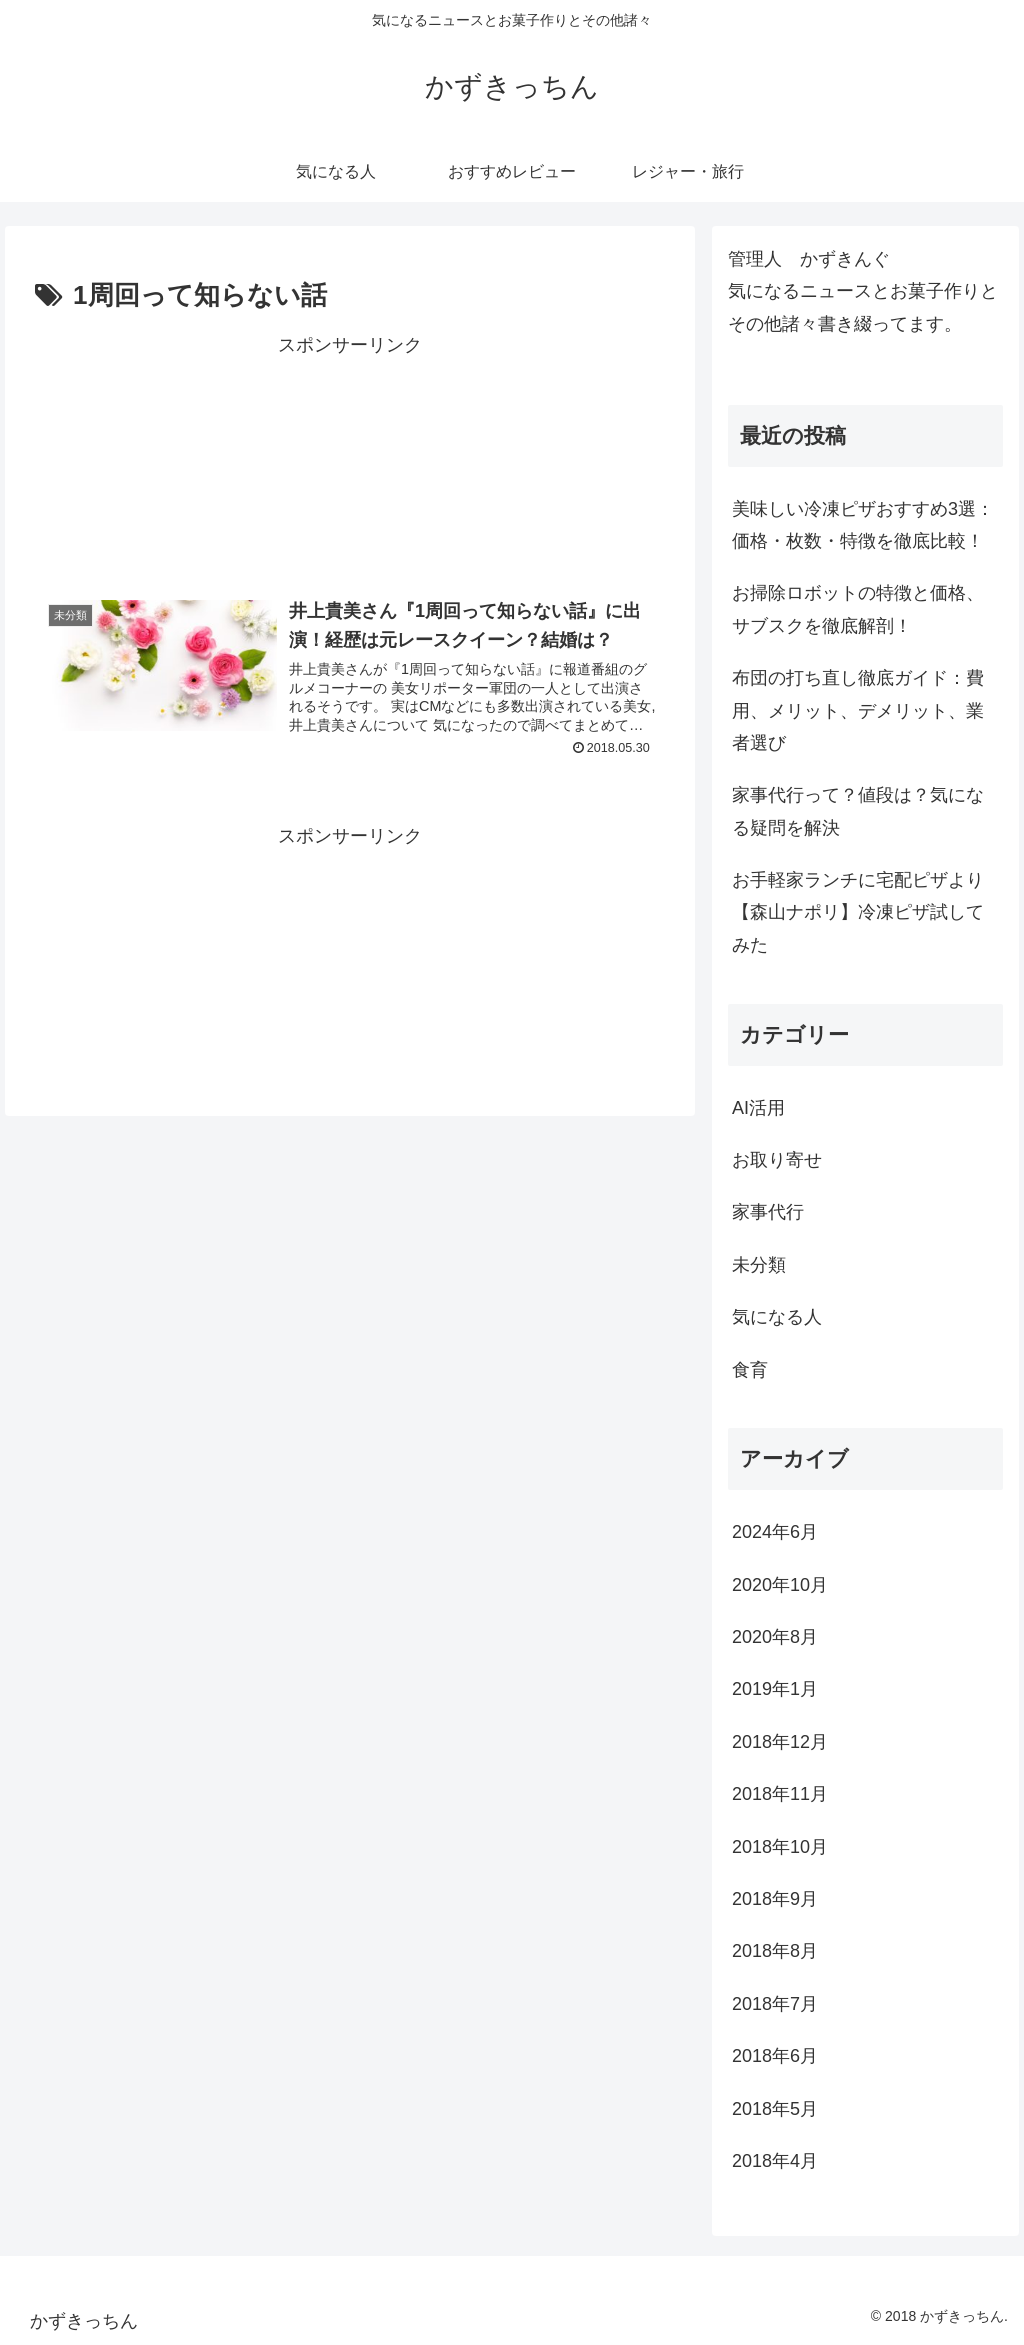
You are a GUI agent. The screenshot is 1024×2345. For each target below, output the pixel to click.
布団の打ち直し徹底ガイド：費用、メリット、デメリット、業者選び (858, 710)
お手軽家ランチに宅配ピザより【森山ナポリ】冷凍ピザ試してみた (858, 912)
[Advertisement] (350, 459)
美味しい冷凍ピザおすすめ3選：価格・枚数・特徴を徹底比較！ (863, 525)
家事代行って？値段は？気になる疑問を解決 (858, 811)
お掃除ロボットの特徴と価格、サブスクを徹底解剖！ (858, 609)
